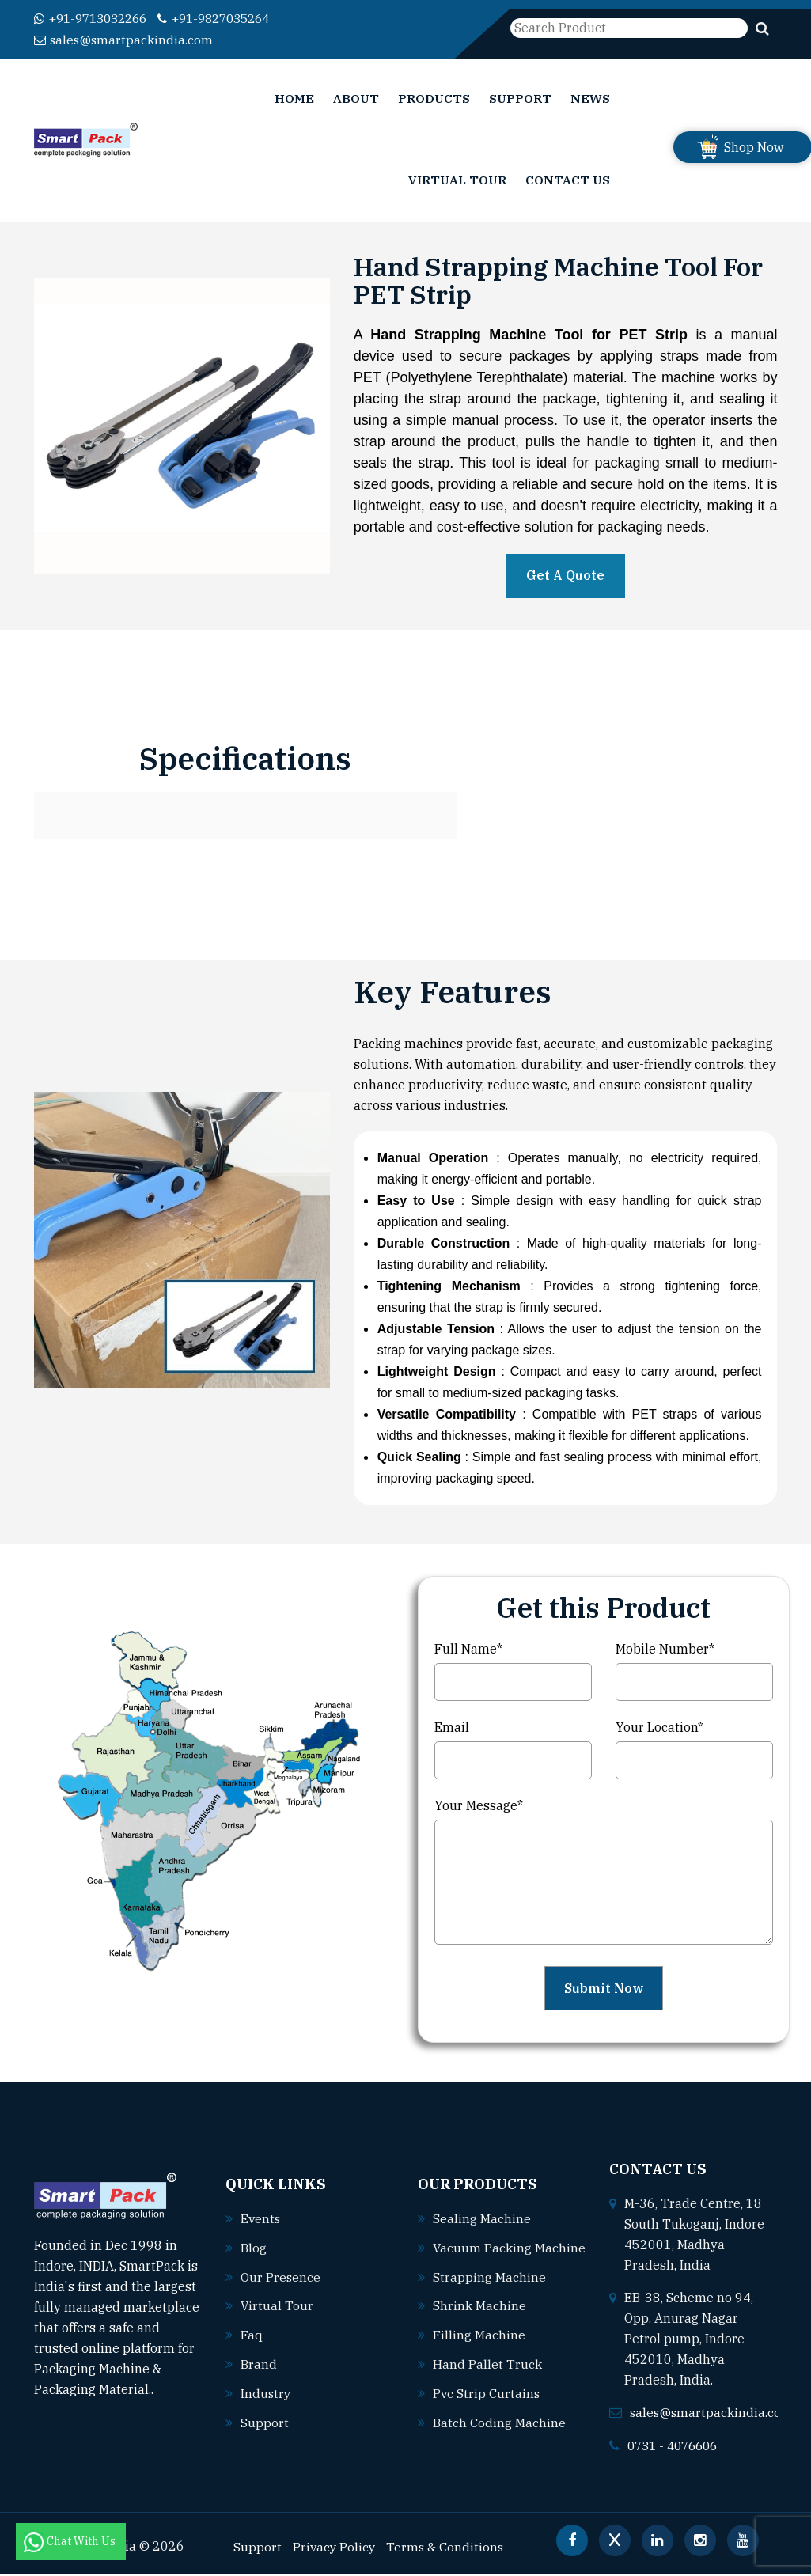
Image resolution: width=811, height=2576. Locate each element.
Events (261, 2224)
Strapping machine (489, 2292)
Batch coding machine (499, 2434)
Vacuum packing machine (494, 2263)
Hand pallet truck (487, 2377)
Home (294, 99)
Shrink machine (479, 2320)
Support (520, 99)
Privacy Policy (335, 2549)
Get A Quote (565, 579)
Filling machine (479, 2349)
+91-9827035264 (229, 18)
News (590, 99)
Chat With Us (71, 2541)
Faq (252, 2338)
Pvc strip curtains (487, 2406)
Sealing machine (482, 2214)
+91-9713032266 (95, 18)
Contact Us (567, 183)
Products (434, 99)
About (356, 99)
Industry (266, 2395)
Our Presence (281, 2281)
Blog (254, 2252)
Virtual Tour (457, 183)
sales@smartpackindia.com (124, 39)
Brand (259, 2366)
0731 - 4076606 (676, 2449)
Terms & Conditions (447, 2549)
